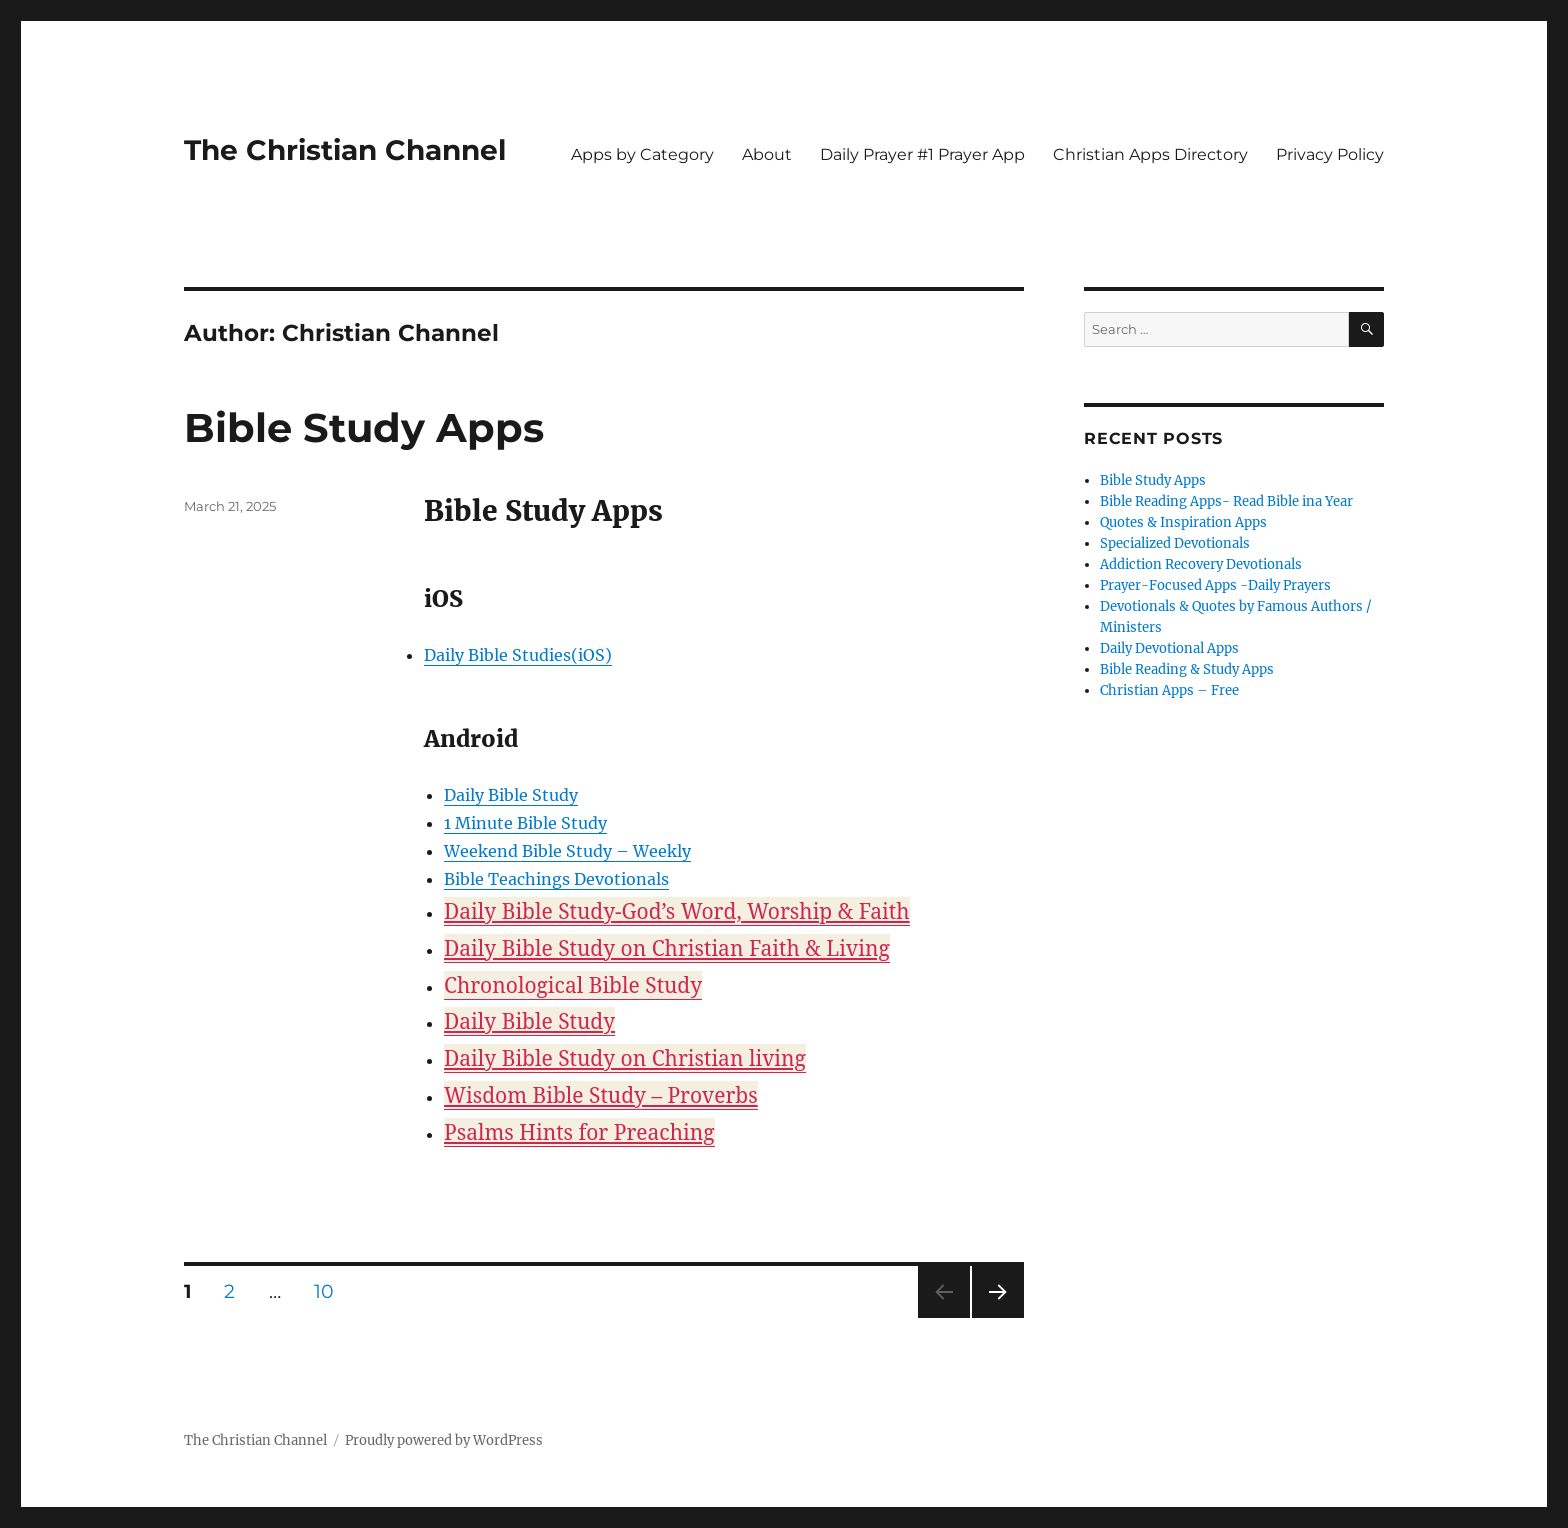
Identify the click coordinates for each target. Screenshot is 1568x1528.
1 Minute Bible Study (525, 823)
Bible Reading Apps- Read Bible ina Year (1226, 501)
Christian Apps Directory (1150, 154)
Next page (997, 1317)
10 (331, 1291)
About (767, 154)
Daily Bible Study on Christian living (625, 1058)
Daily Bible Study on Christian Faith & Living (667, 948)
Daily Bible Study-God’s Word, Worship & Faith (677, 911)
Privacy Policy (1330, 154)
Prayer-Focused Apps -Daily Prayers (1215, 585)
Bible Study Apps (364, 427)
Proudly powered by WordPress (444, 1440)
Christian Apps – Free (1169, 690)
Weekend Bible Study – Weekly (567, 851)
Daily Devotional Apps (1169, 648)
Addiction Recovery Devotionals (1201, 564)
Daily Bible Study (511, 795)
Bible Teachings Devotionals (556, 879)
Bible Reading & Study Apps (1187, 669)
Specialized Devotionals (1175, 543)
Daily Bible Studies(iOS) (518, 655)
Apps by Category (642, 154)
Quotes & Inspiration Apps (1183, 522)
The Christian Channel (345, 150)
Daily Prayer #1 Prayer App (922, 154)
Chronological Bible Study (573, 985)
